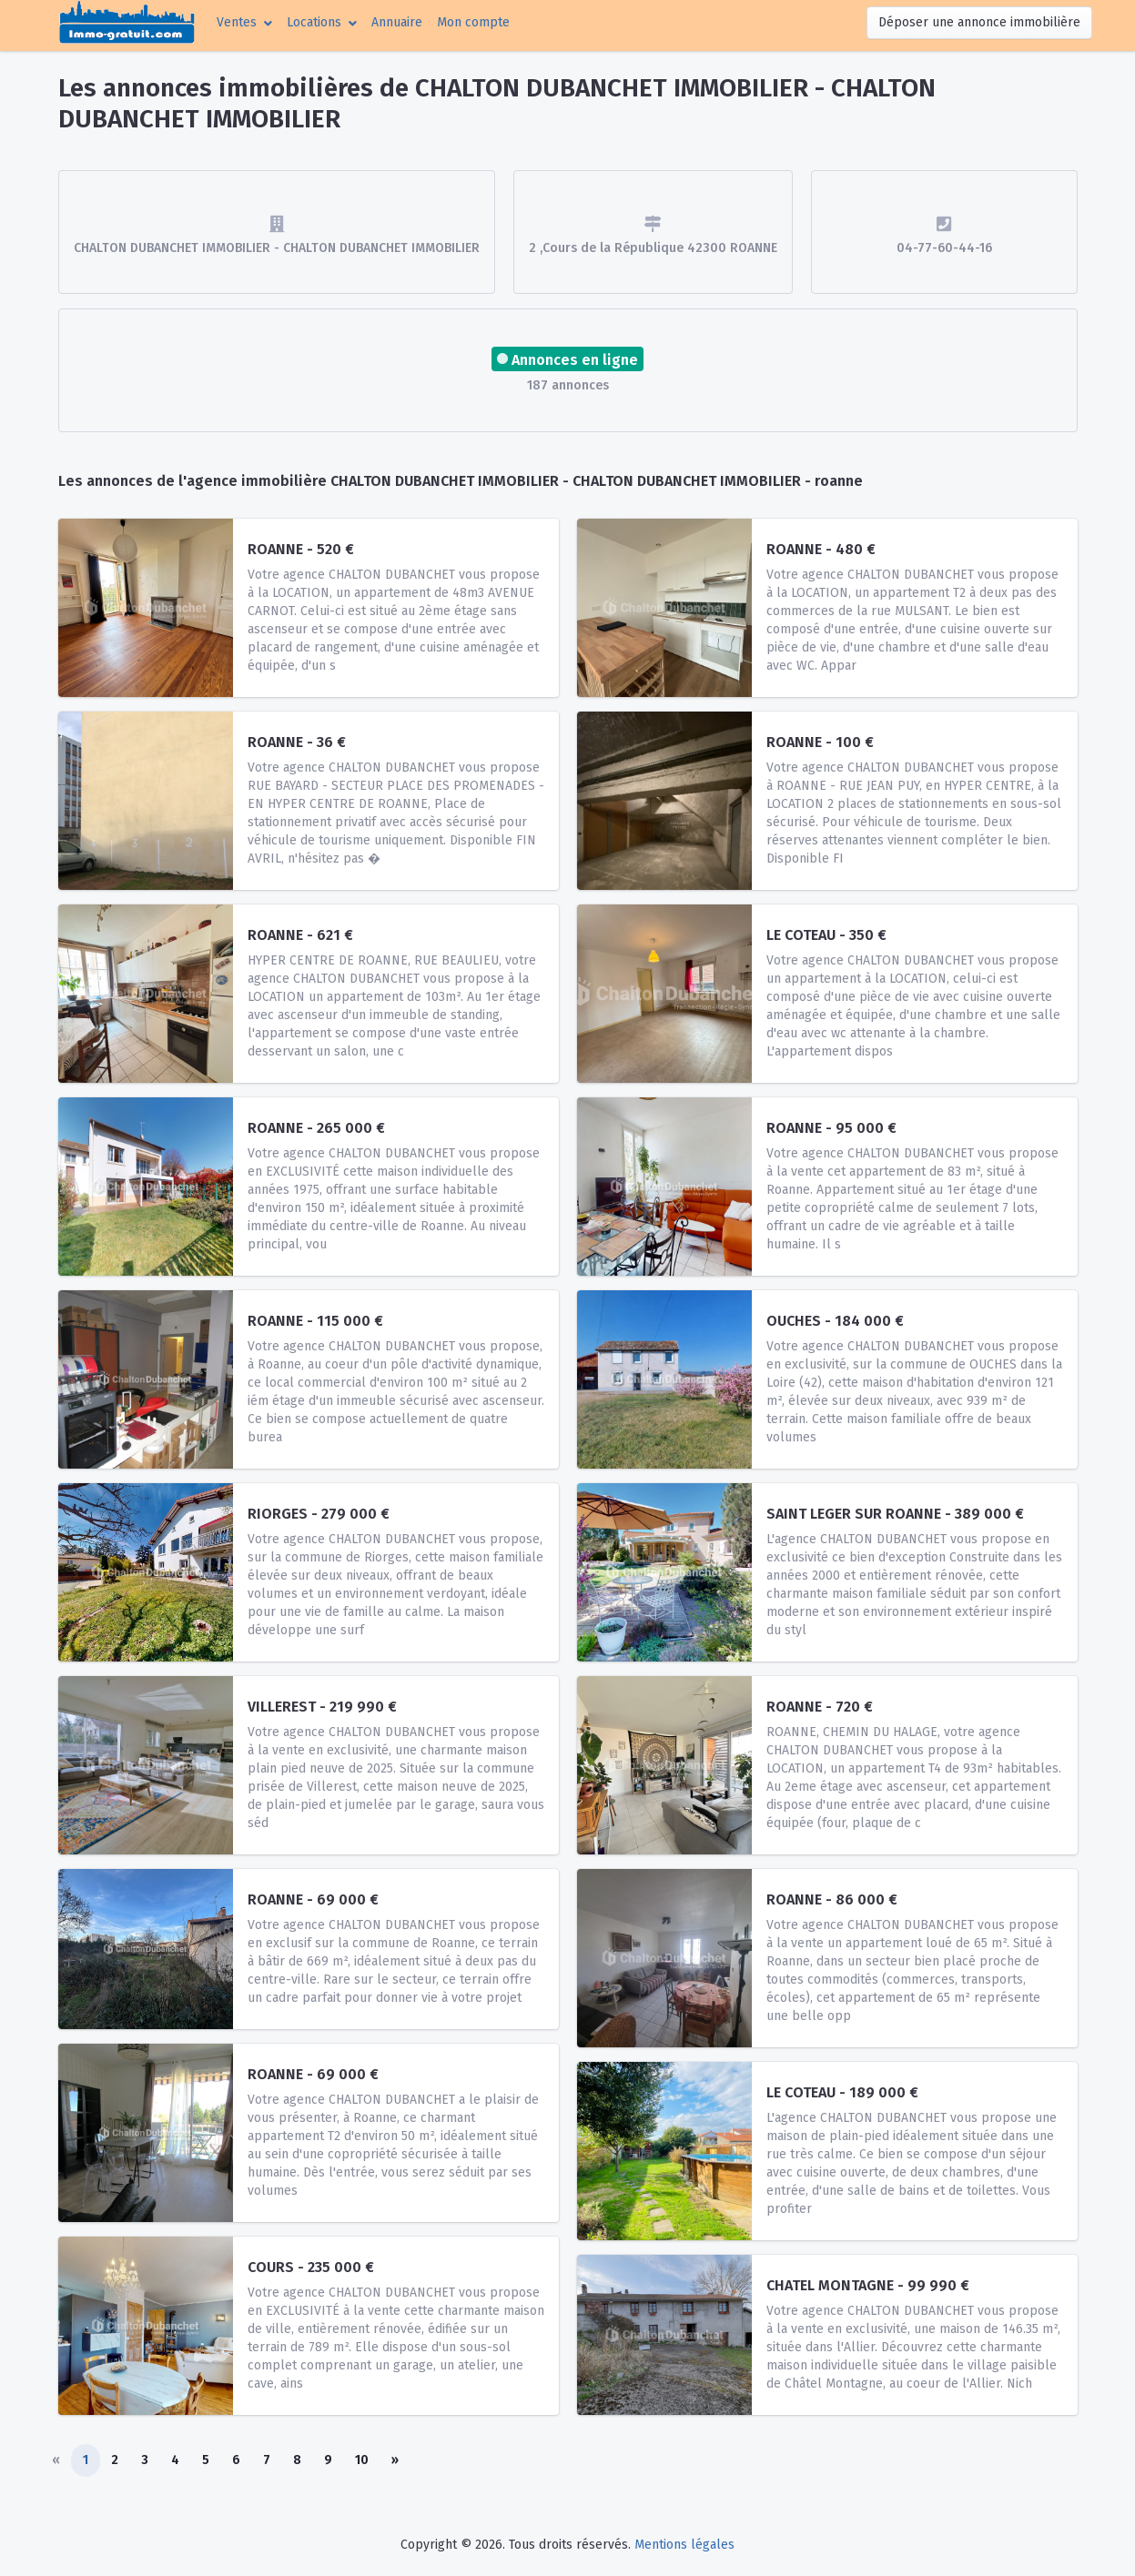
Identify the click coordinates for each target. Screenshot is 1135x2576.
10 (362, 2460)
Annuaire (396, 22)
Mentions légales (684, 2544)
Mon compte (477, 21)
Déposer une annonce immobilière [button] (979, 22)
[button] (244, 22)
